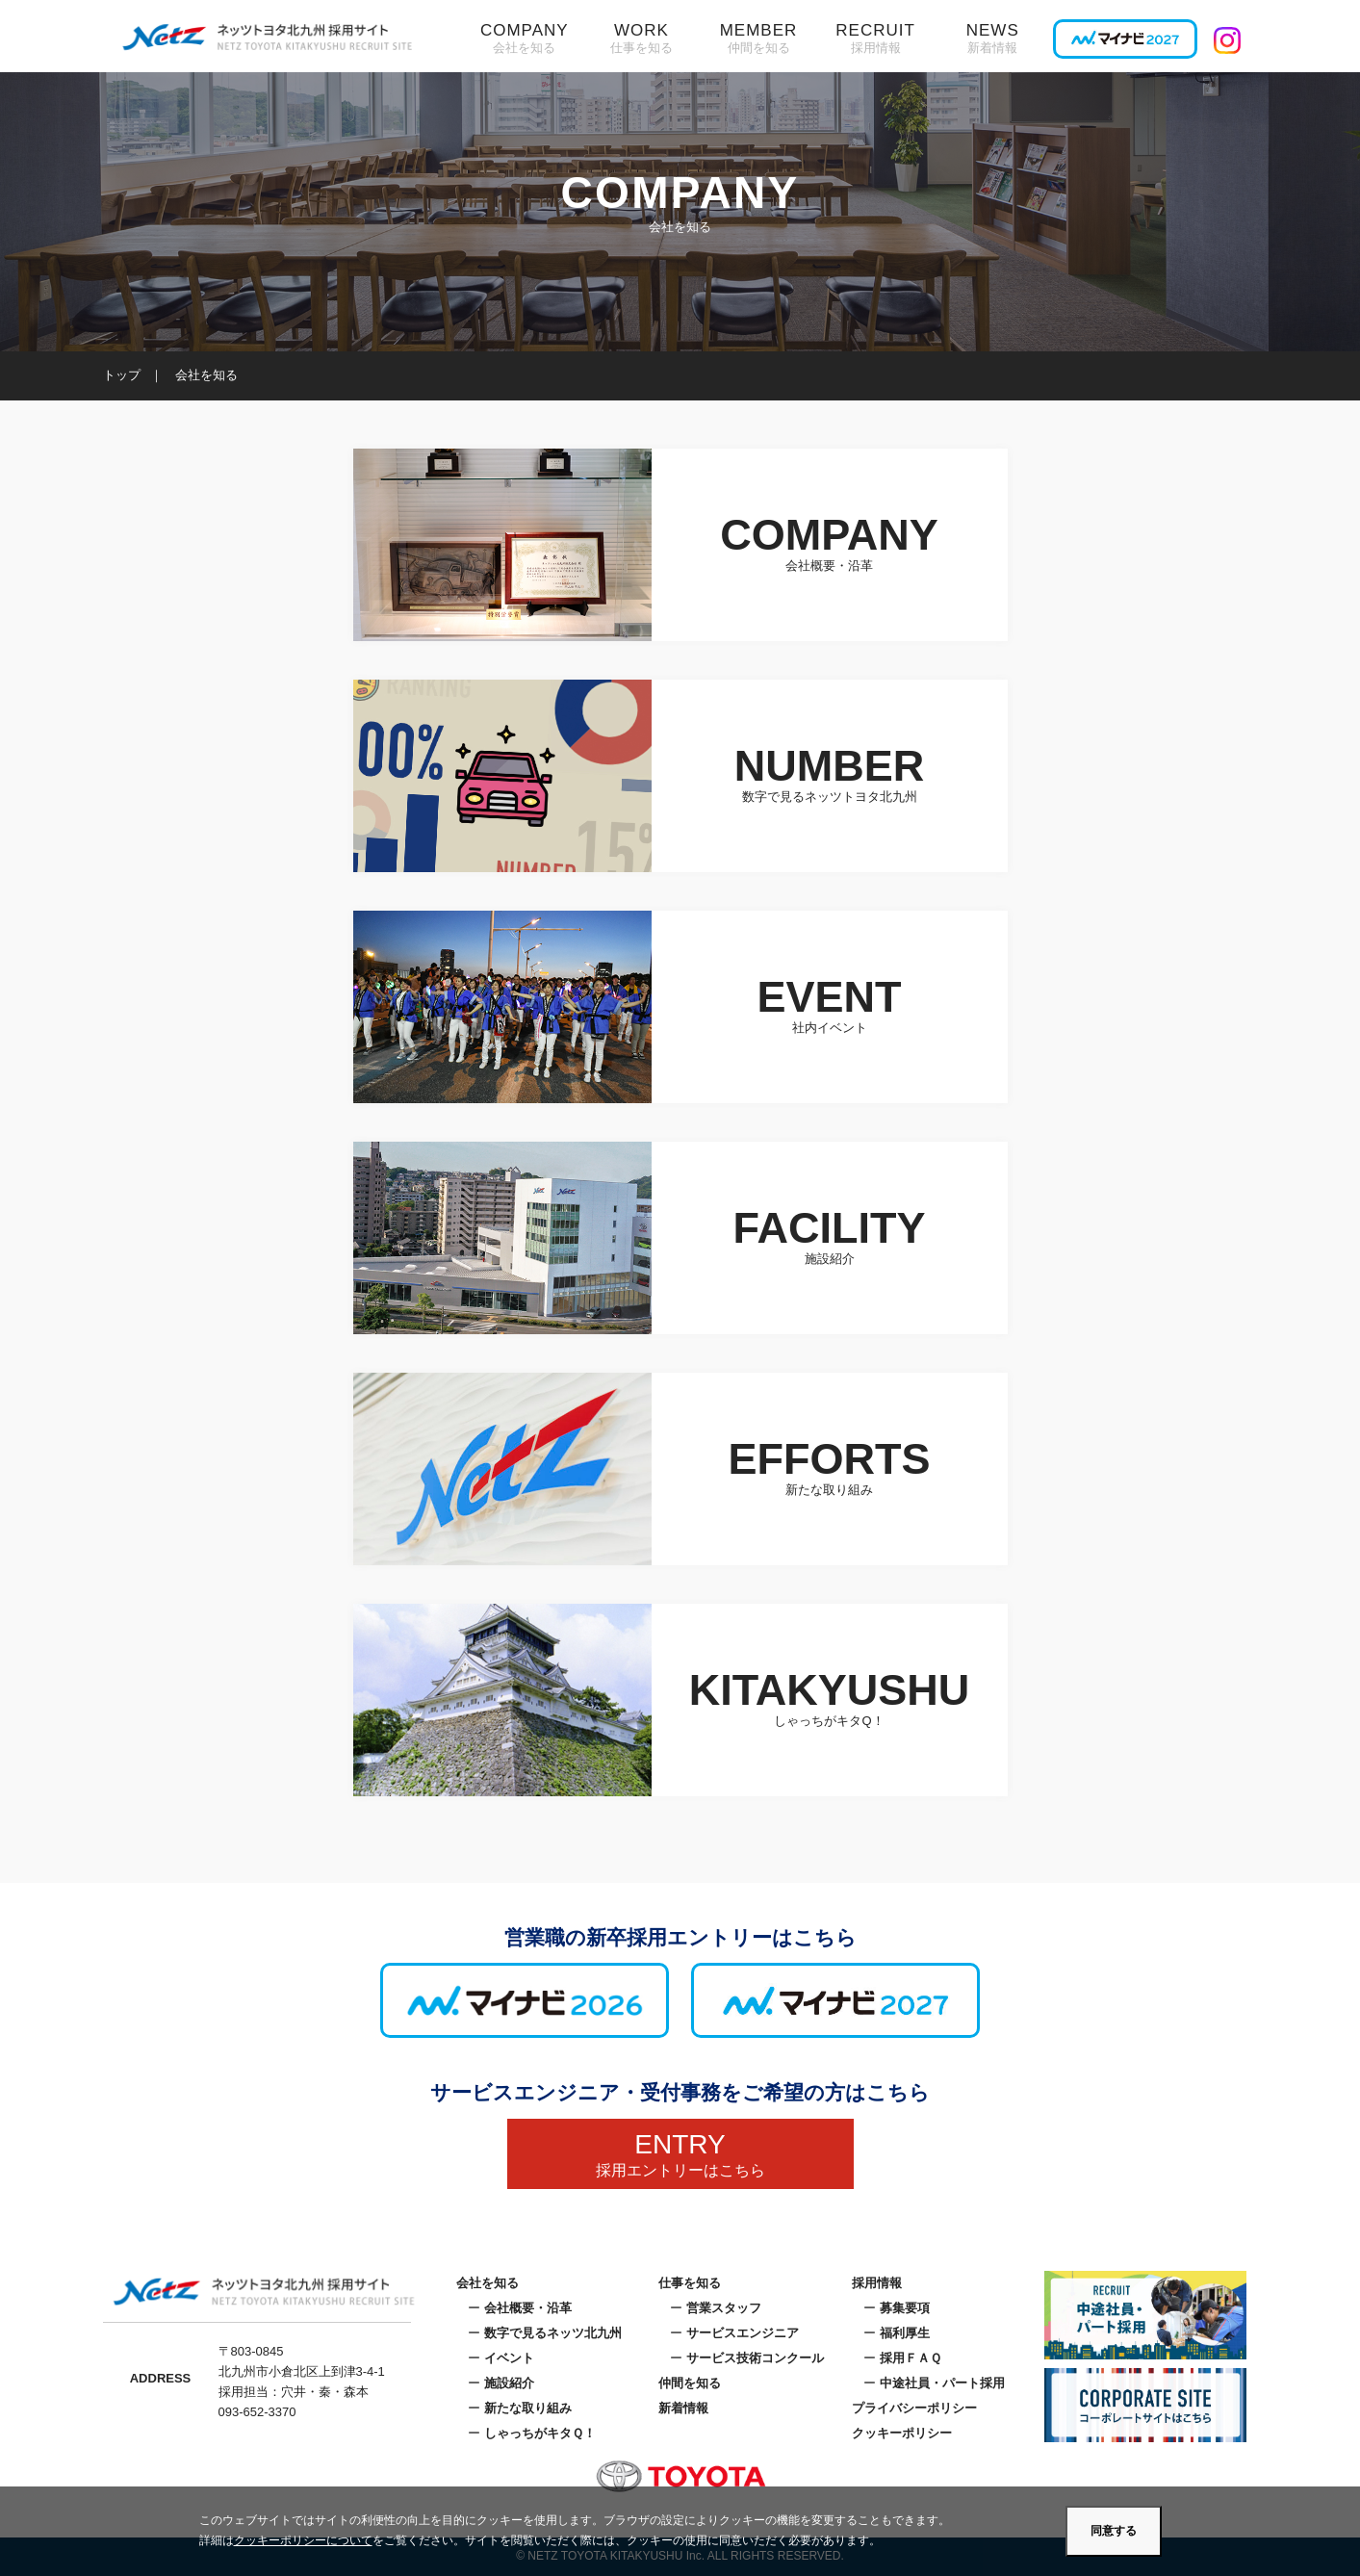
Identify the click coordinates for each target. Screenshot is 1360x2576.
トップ (122, 375)
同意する (1114, 2530)
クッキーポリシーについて (303, 2540)
